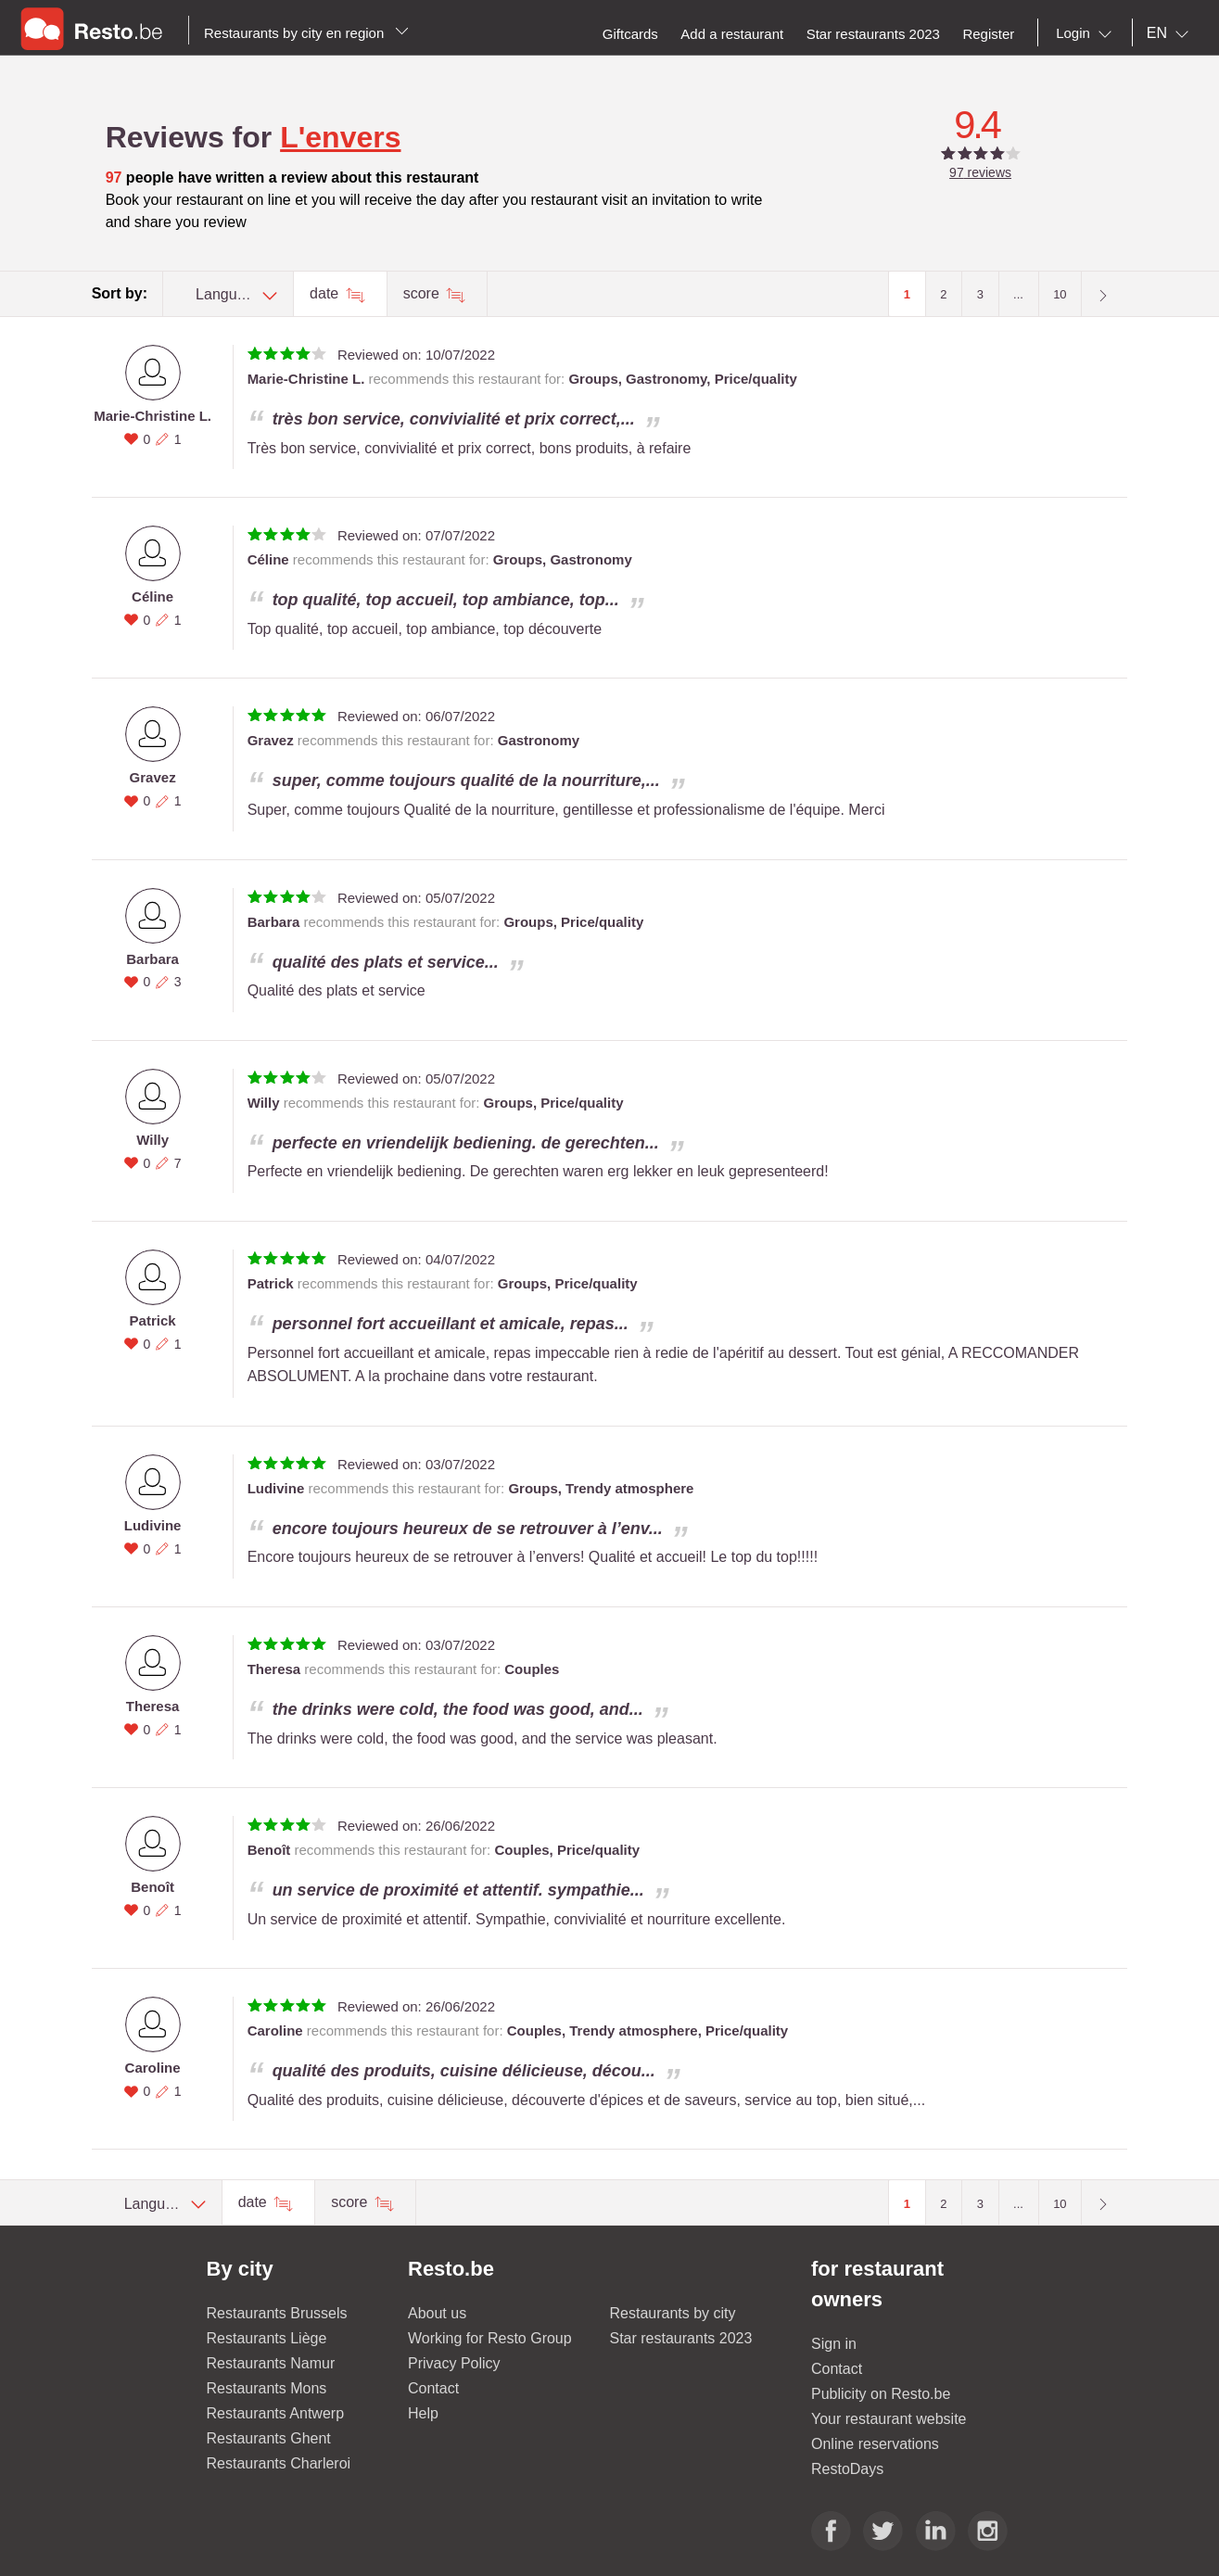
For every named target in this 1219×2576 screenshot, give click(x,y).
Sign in (834, 2344)
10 (1059, 294)
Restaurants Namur (271, 2363)
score (423, 293)
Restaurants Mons (267, 2388)
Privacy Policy (454, 2363)
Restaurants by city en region (306, 33)
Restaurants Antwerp (276, 2413)
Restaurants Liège (267, 2338)
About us (437, 2313)
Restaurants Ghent (269, 2438)
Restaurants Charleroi (279, 2463)
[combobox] (1087, 33)
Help (423, 2413)
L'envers (340, 137)
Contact (433, 2388)
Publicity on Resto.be (880, 2394)
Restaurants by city (673, 2313)
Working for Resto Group (490, 2338)
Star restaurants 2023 (681, 2338)
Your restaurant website (889, 2419)
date (326, 293)
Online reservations (875, 2444)
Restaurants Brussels (277, 2313)
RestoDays (847, 2469)
